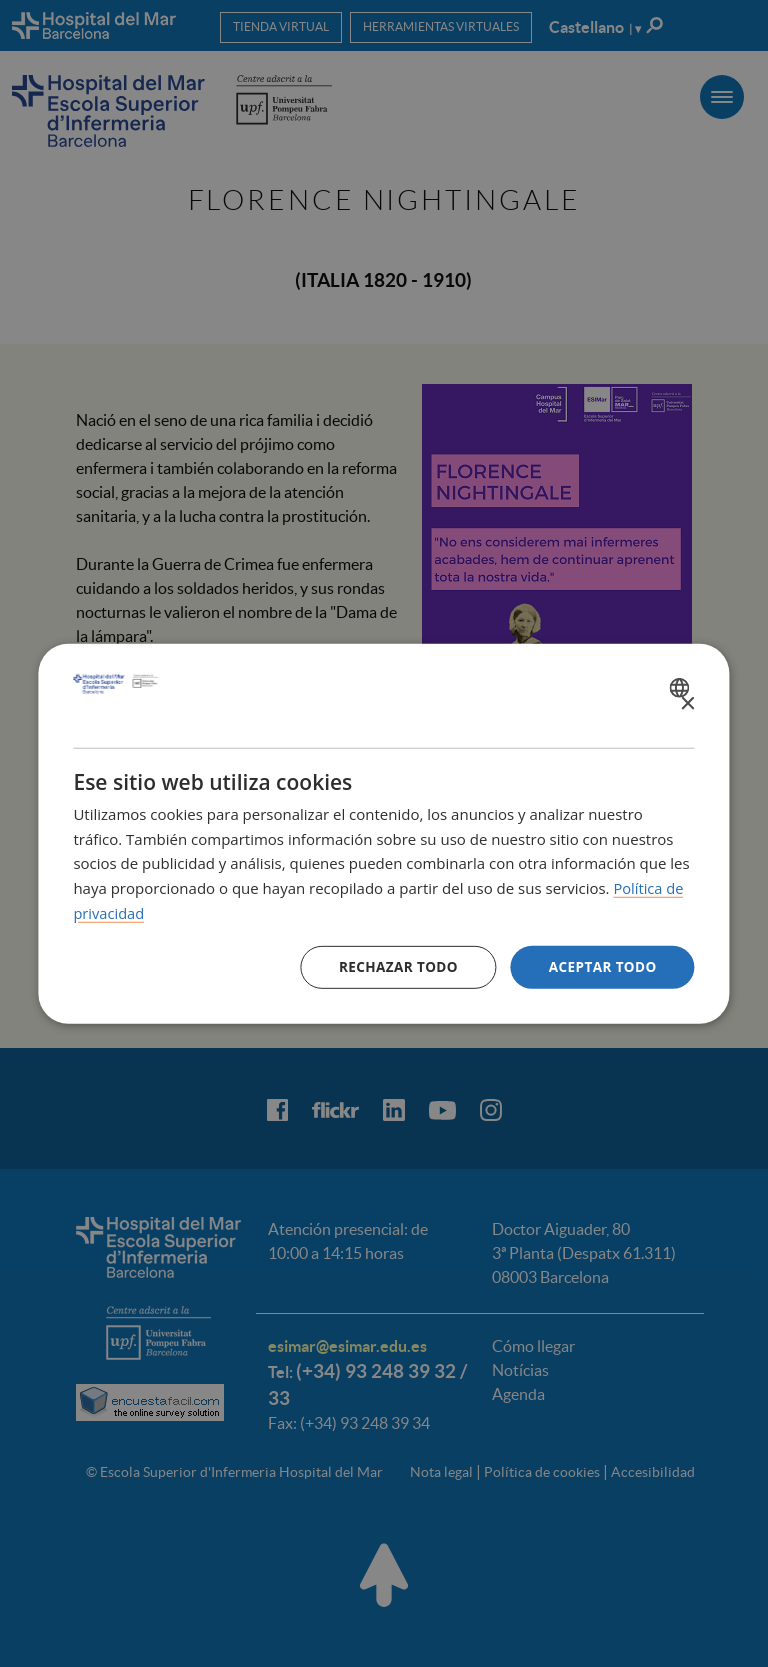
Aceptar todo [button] (600, 966)
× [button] (687, 703)
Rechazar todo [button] (392, 966)
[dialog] (383, 834)
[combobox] (682, 687)
